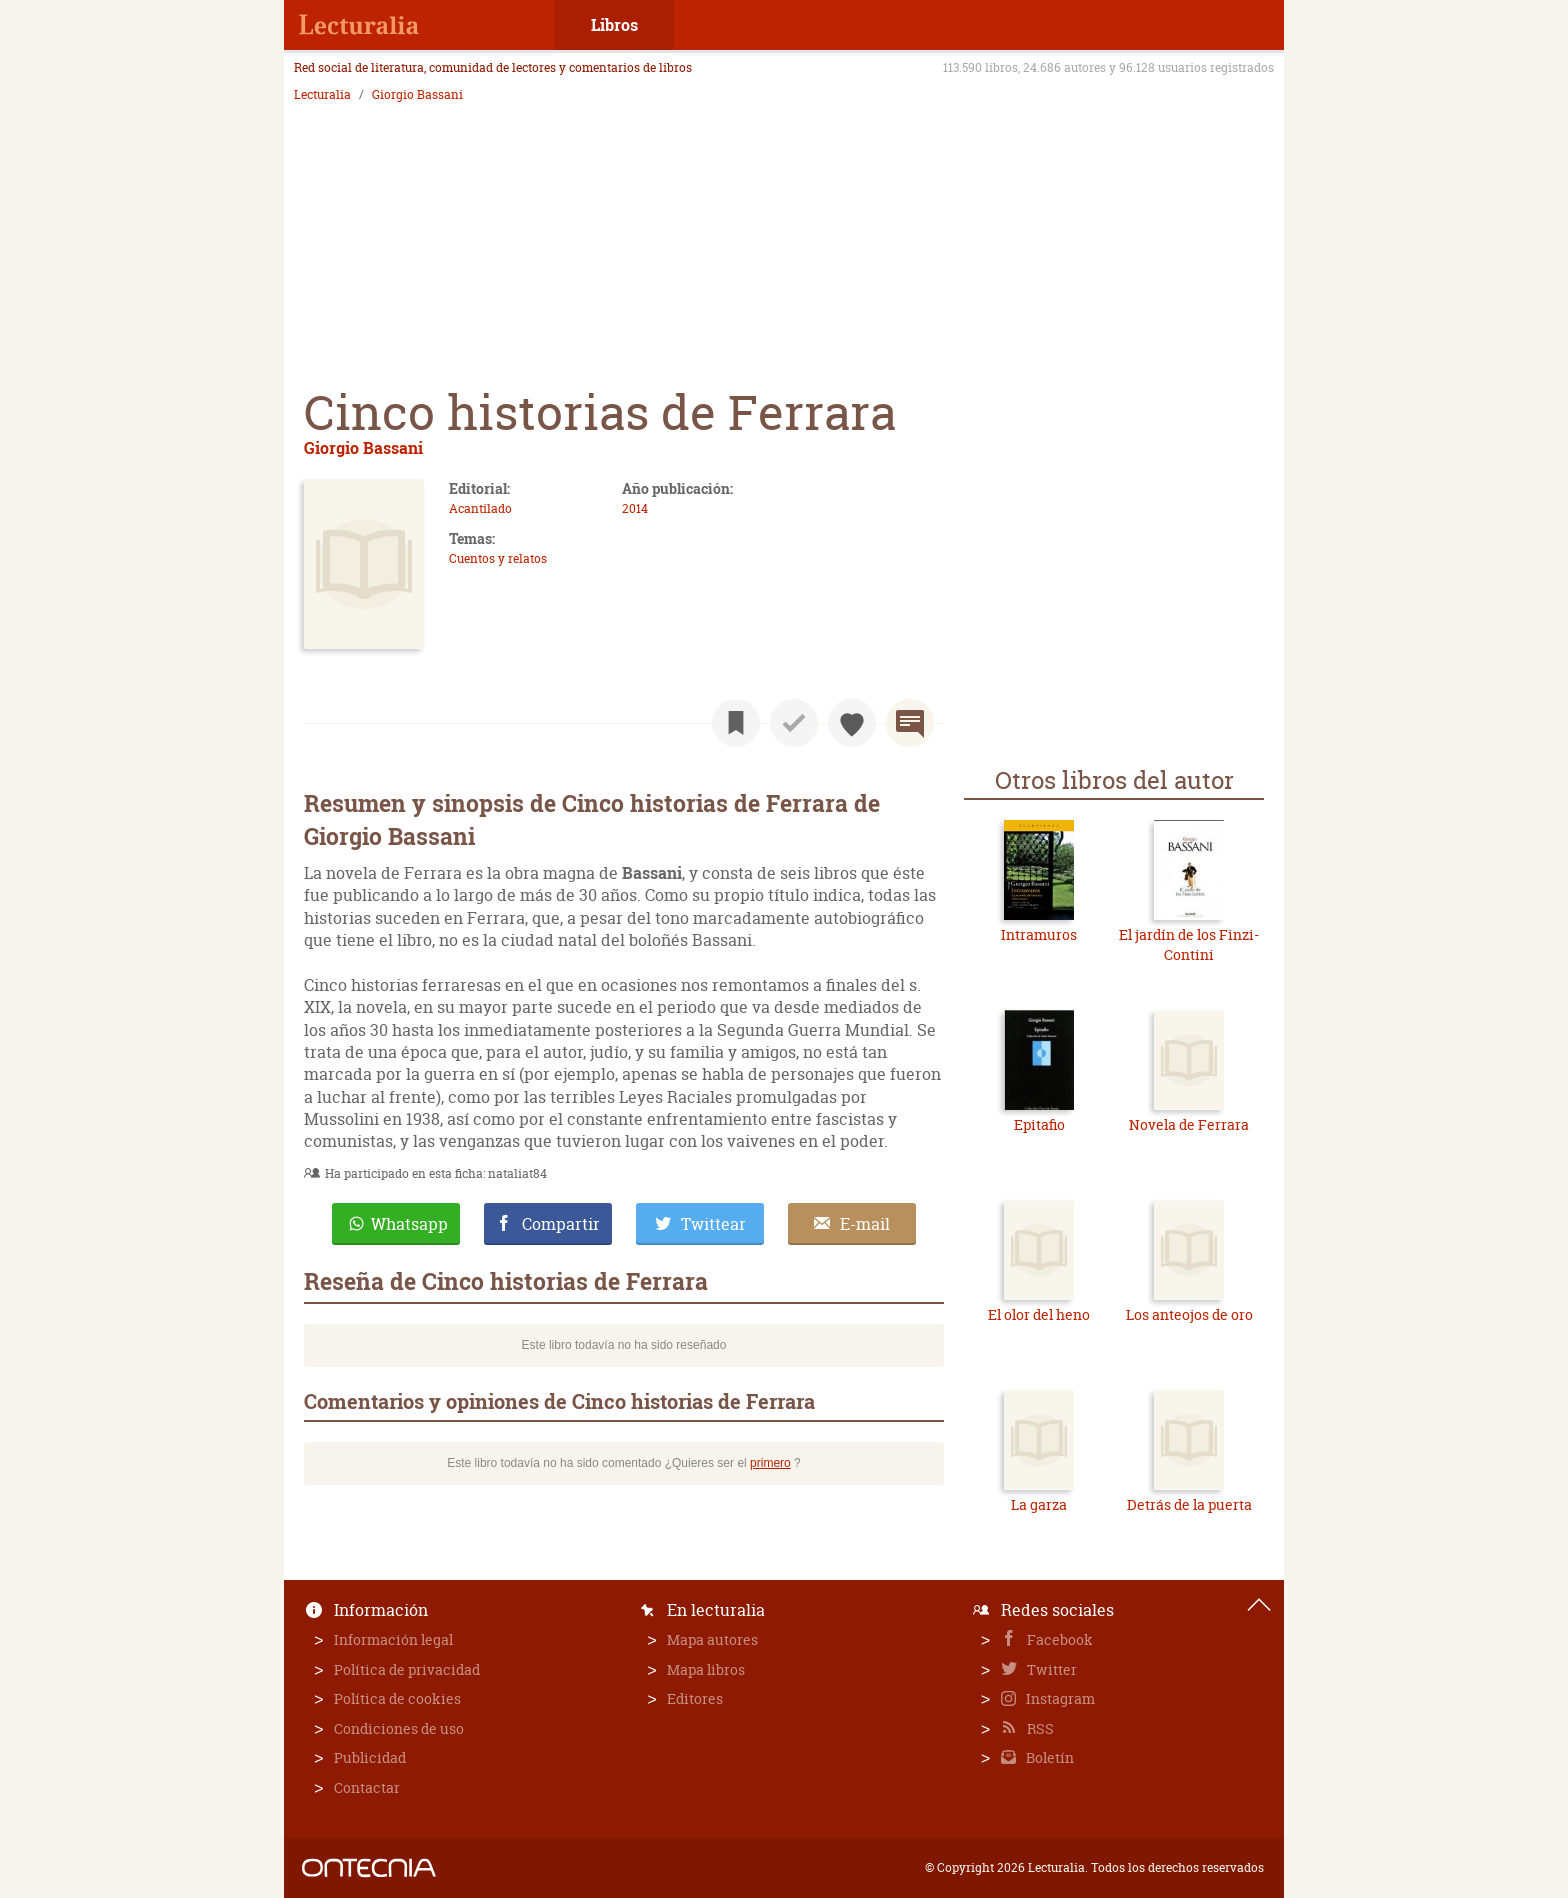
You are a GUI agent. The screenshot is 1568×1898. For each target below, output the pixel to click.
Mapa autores (712, 1639)
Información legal (393, 1639)
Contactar (367, 1787)
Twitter (1050, 1669)
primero (770, 1463)
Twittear (713, 1224)
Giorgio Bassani (417, 95)
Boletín (1048, 1757)
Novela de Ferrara (1189, 1124)
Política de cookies (397, 1698)
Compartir (561, 1224)
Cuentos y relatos (498, 558)
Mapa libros (706, 1669)
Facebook (1058, 1639)
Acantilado (480, 508)
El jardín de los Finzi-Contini (1189, 944)
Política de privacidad (407, 1669)
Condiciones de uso (399, 1728)
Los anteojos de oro (1189, 1314)
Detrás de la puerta (1189, 1504)
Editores (695, 1698)
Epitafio (1039, 1124)
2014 (635, 508)
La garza (1039, 1504)
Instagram (1059, 1698)
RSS (1039, 1728)
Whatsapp (409, 1224)
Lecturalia (322, 95)
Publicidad (370, 1757)
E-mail (865, 1224)
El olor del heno (1039, 1314)
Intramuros (1039, 934)
